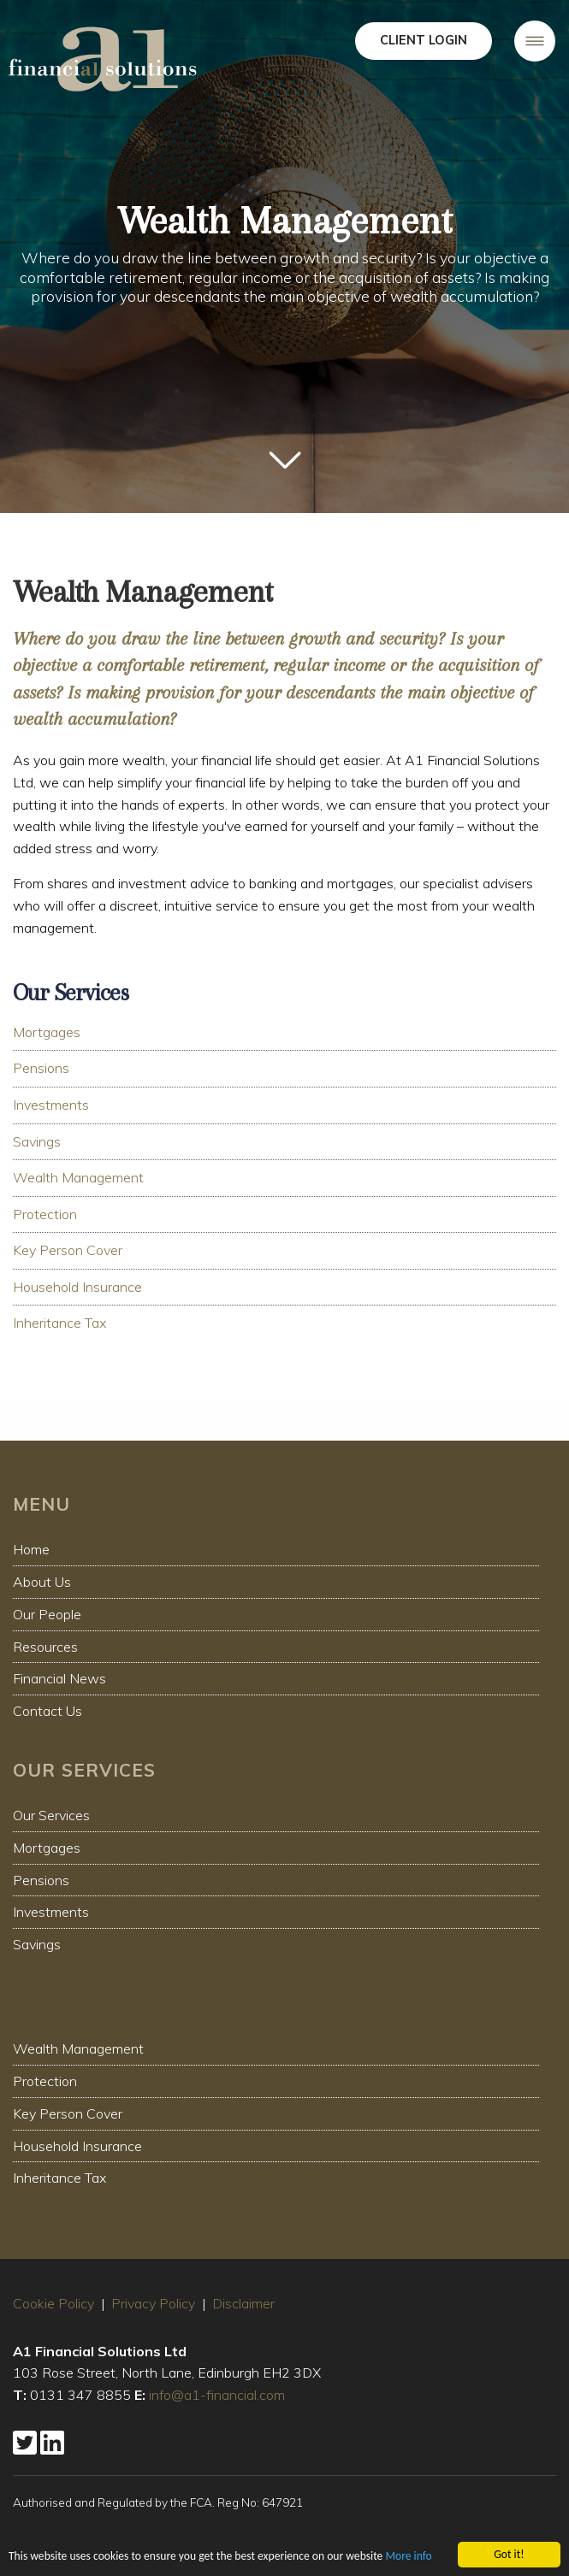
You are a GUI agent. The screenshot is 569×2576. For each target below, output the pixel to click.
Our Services (51, 1815)
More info (408, 2557)
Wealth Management (78, 1177)
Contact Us (47, 1710)
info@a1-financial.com (217, 2394)
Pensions (41, 1067)
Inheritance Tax (59, 1322)
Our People (47, 1614)
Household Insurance (77, 1286)
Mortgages (46, 1031)
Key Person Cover (67, 1250)
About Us (42, 1581)
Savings (37, 1141)
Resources (45, 1646)
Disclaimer (243, 2303)
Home (31, 1549)
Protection (45, 1214)
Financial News (59, 1678)
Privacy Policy (153, 2303)
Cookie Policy (53, 2303)
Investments (51, 1104)
